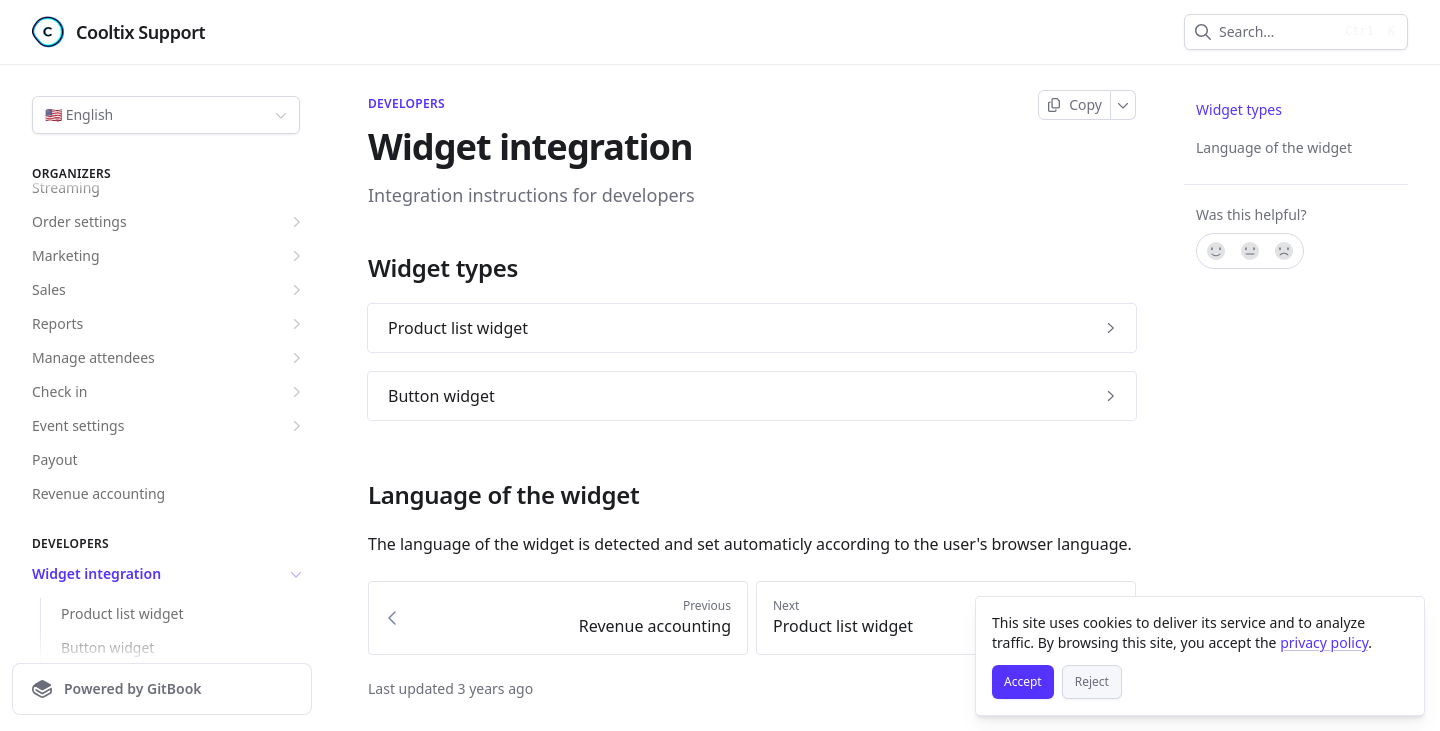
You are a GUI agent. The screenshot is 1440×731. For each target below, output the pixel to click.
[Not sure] (1250, 251)
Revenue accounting (98, 493)
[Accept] (1023, 682)
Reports (169, 324)
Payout (55, 459)
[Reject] (1092, 682)
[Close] (1400, 621)
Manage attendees (169, 358)
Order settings (169, 222)
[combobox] (1275, 32)
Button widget (107, 647)
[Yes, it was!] (1215, 251)
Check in (169, 392)
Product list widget (122, 613)
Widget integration (169, 574)
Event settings (169, 426)
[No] (1285, 251)
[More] (1123, 105)
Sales (169, 290)
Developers (406, 104)
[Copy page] (1074, 105)
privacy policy (1324, 642)
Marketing (169, 256)
